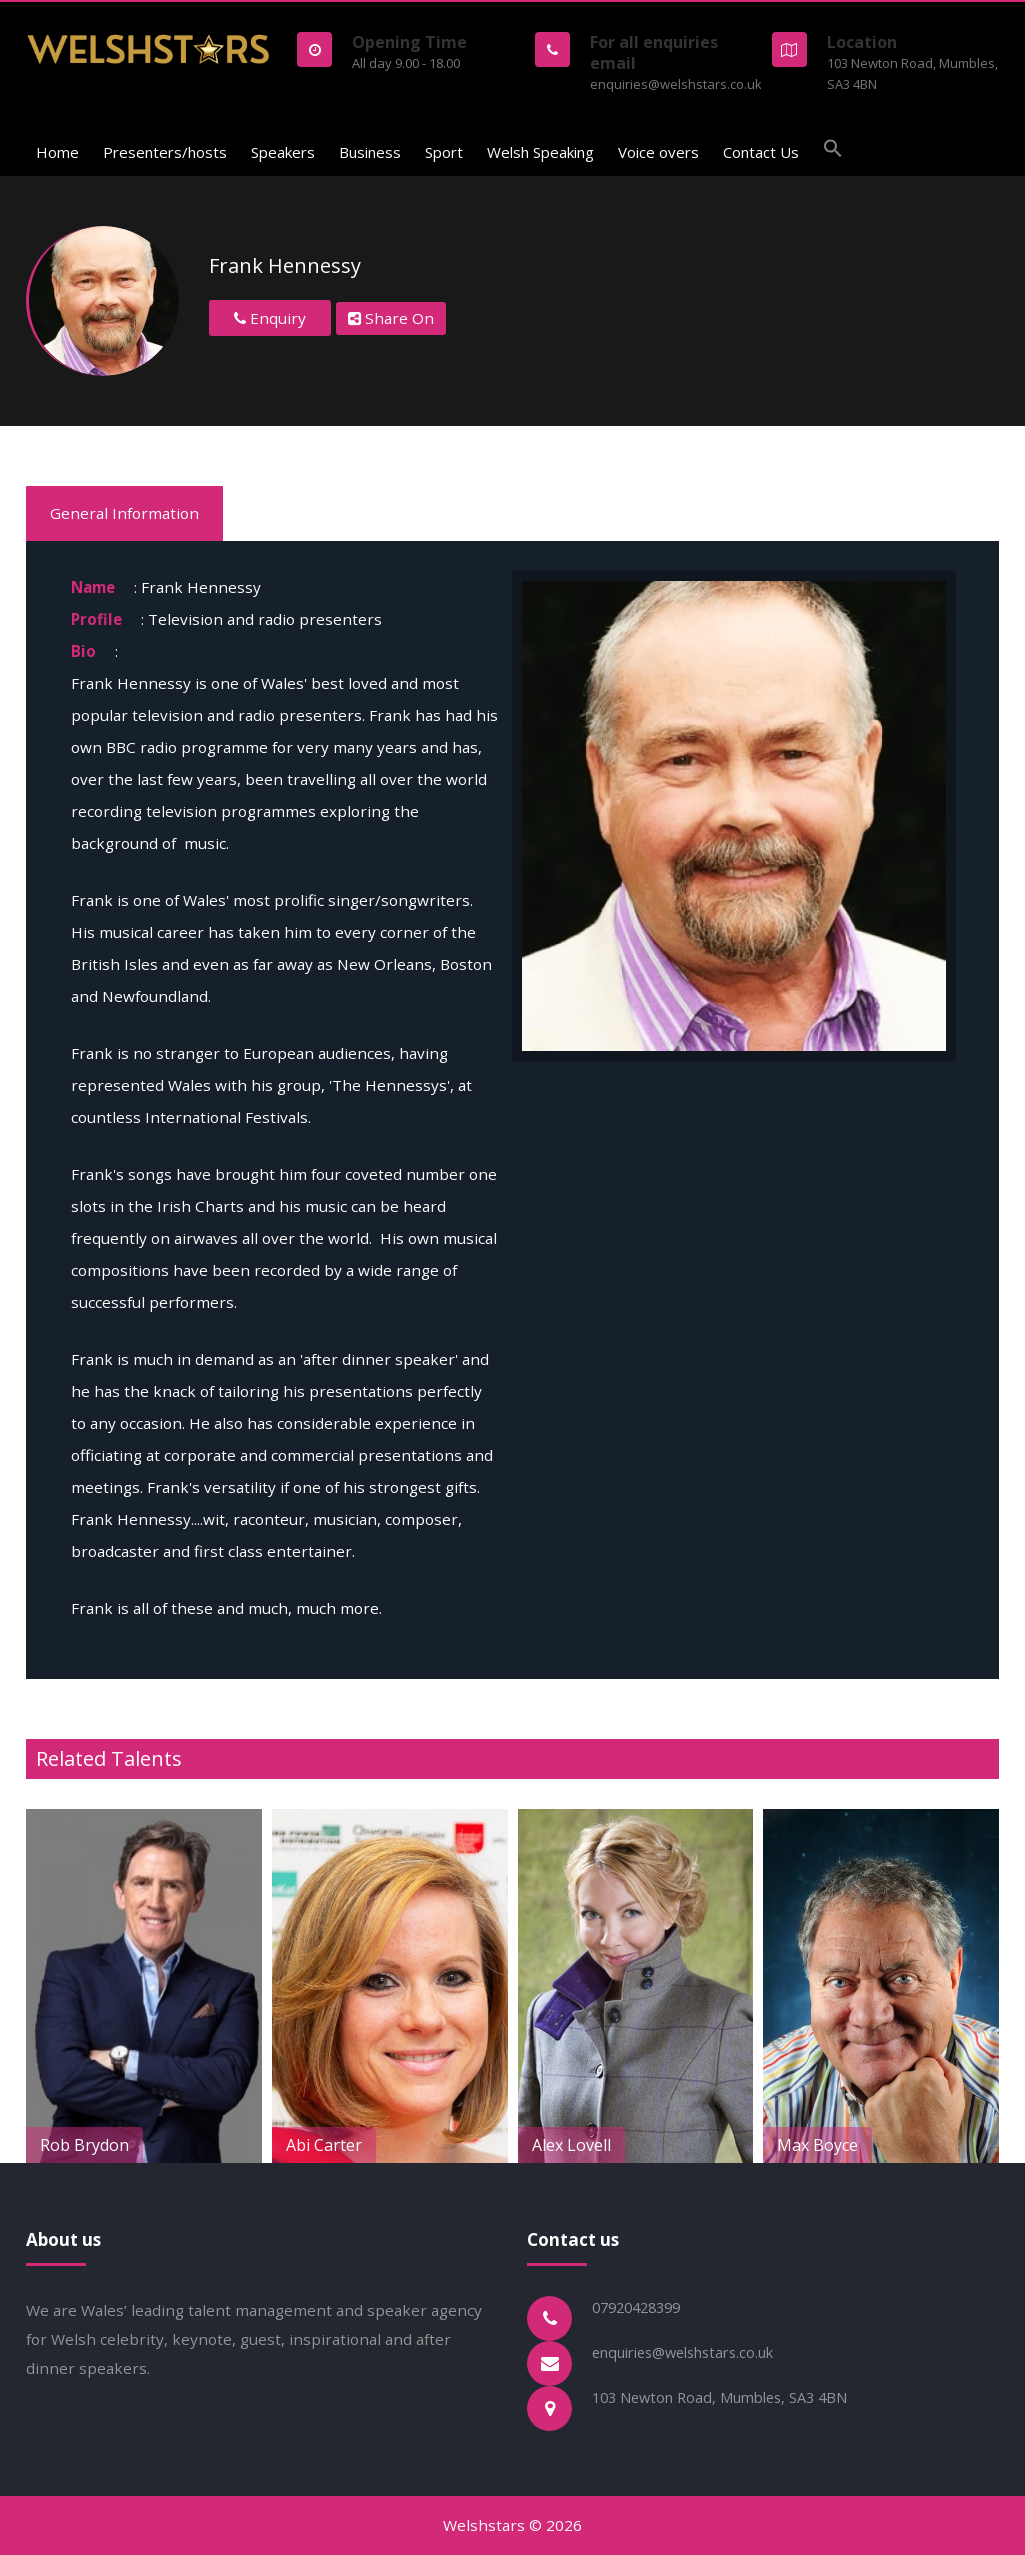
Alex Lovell (744, 2145)
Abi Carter (497, 2145)
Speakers (283, 152)
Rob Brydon (257, 2145)
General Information (124, 513)
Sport (444, 152)
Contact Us (761, 152)
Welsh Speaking (540, 152)
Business (370, 152)
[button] (833, 151)
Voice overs (658, 152)
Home (57, 152)
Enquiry (270, 318)
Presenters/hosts (165, 152)
